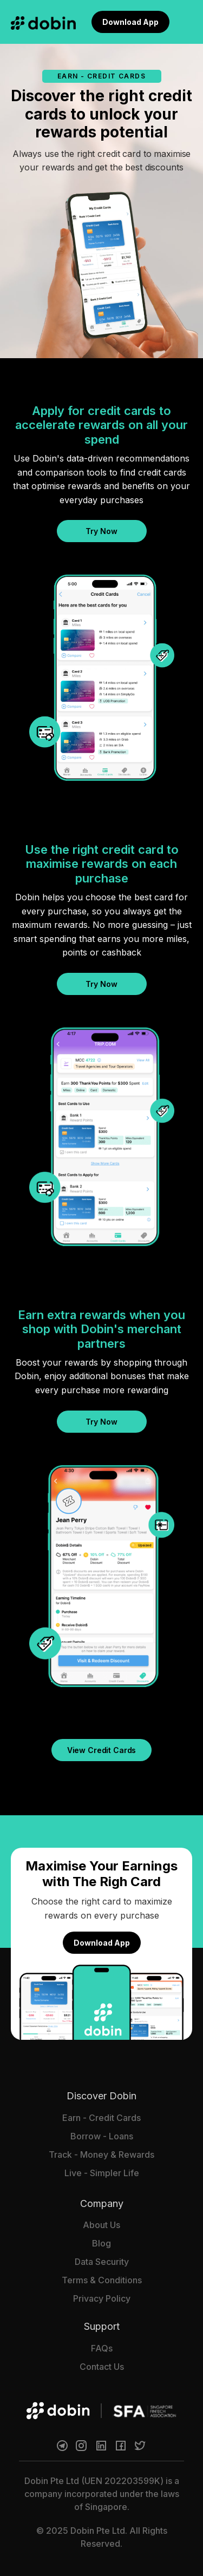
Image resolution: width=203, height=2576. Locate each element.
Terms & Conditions (102, 2280)
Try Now (101, 531)
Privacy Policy (101, 2298)
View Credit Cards (101, 1750)
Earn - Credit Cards (101, 2117)
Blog (101, 2243)
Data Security (102, 2261)
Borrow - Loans (101, 2136)
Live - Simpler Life (101, 2172)
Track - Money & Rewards (101, 2154)
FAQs (102, 2348)
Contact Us (102, 2366)
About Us (101, 2224)
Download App (130, 22)
